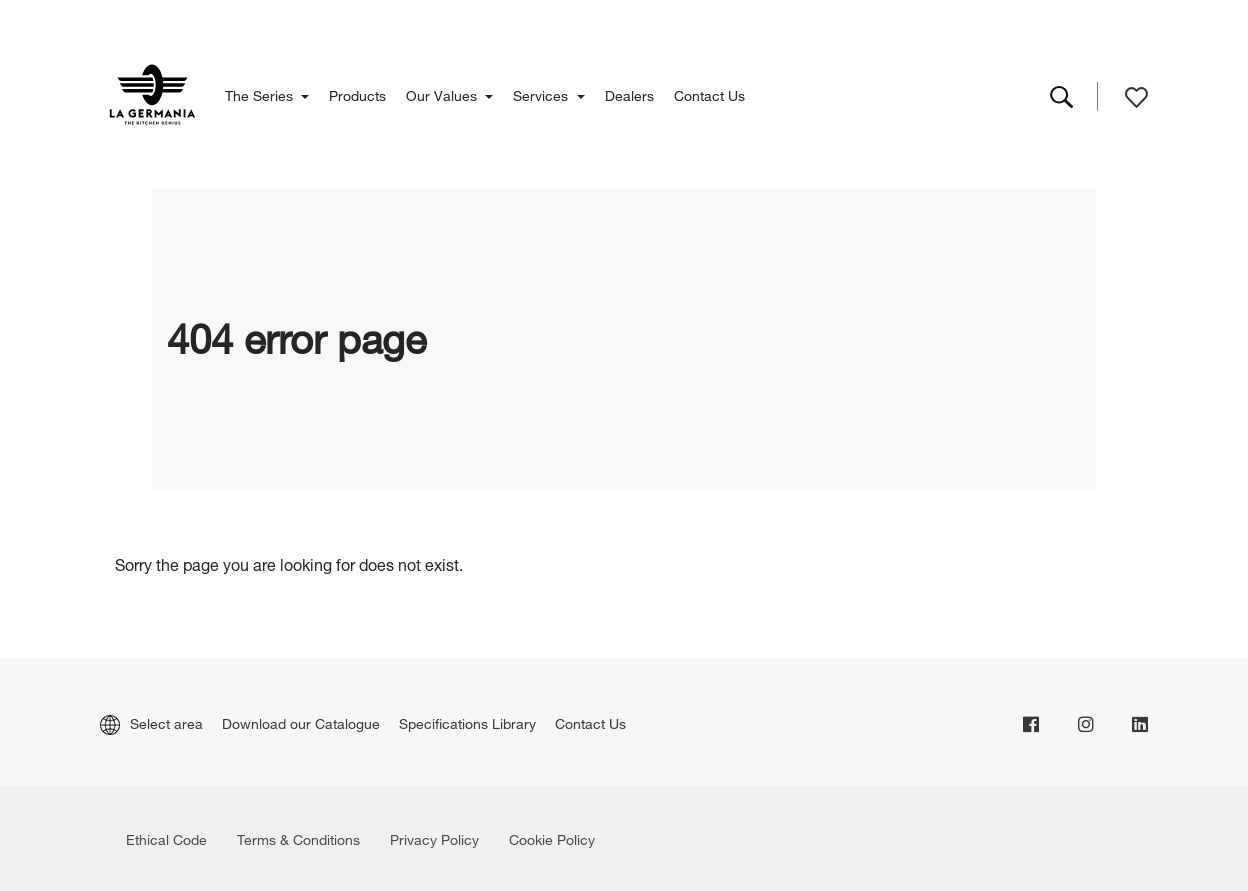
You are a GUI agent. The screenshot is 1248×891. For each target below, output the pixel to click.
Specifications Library (467, 721)
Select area (151, 721)
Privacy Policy (434, 837)
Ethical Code (166, 837)
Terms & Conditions (298, 837)
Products (357, 93)
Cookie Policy (552, 837)
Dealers (629, 93)
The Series (261, 93)
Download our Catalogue (301, 721)
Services (542, 93)
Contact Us (709, 93)
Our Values (443, 93)
